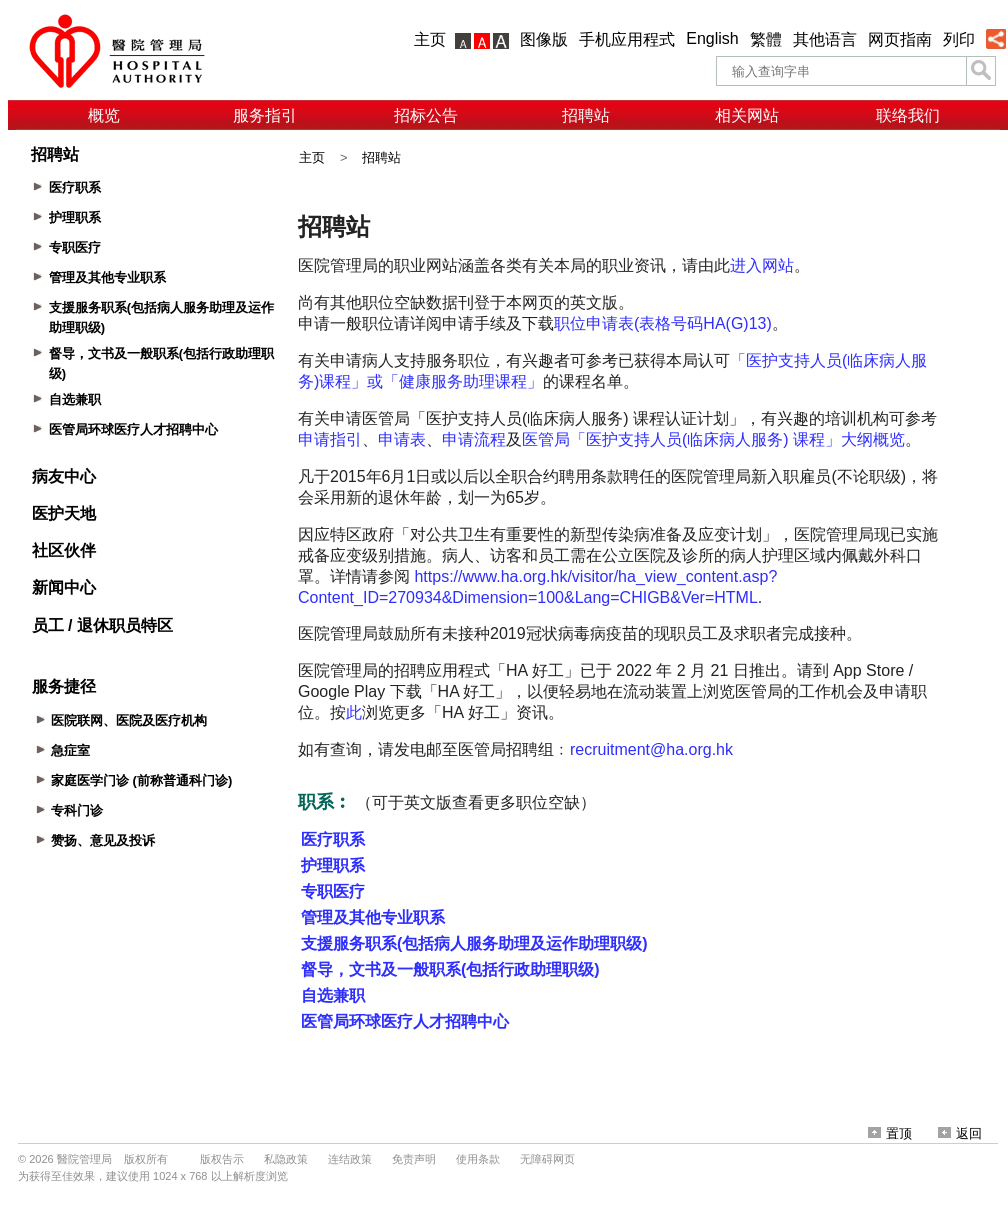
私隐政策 (286, 1159)
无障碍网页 (547, 1159)
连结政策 (350, 1159)
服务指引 (265, 115)
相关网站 (747, 115)
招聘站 (586, 115)
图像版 (544, 39)
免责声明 (414, 1159)
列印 (959, 39)
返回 (960, 1133)
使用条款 (478, 1159)
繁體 (766, 39)
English (712, 38)
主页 (430, 39)
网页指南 (900, 39)
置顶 (890, 1133)
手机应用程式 (627, 39)
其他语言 (825, 39)
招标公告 (426, 115)
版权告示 (222, 1159)
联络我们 (908, 115)
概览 (104, 115)
